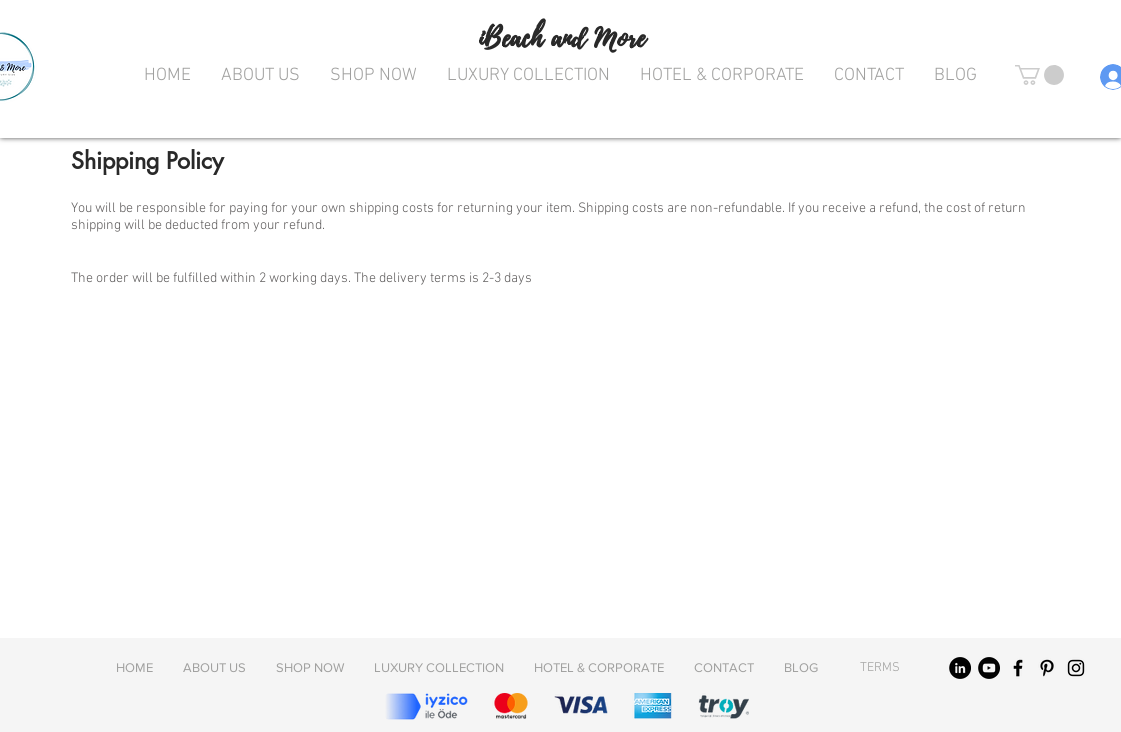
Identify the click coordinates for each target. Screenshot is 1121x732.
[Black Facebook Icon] (1018, 668)
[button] (1039, 75)
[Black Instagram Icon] (1076, 668)
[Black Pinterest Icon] (1047, 668)
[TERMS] (880, 668)
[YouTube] (989, 668)
